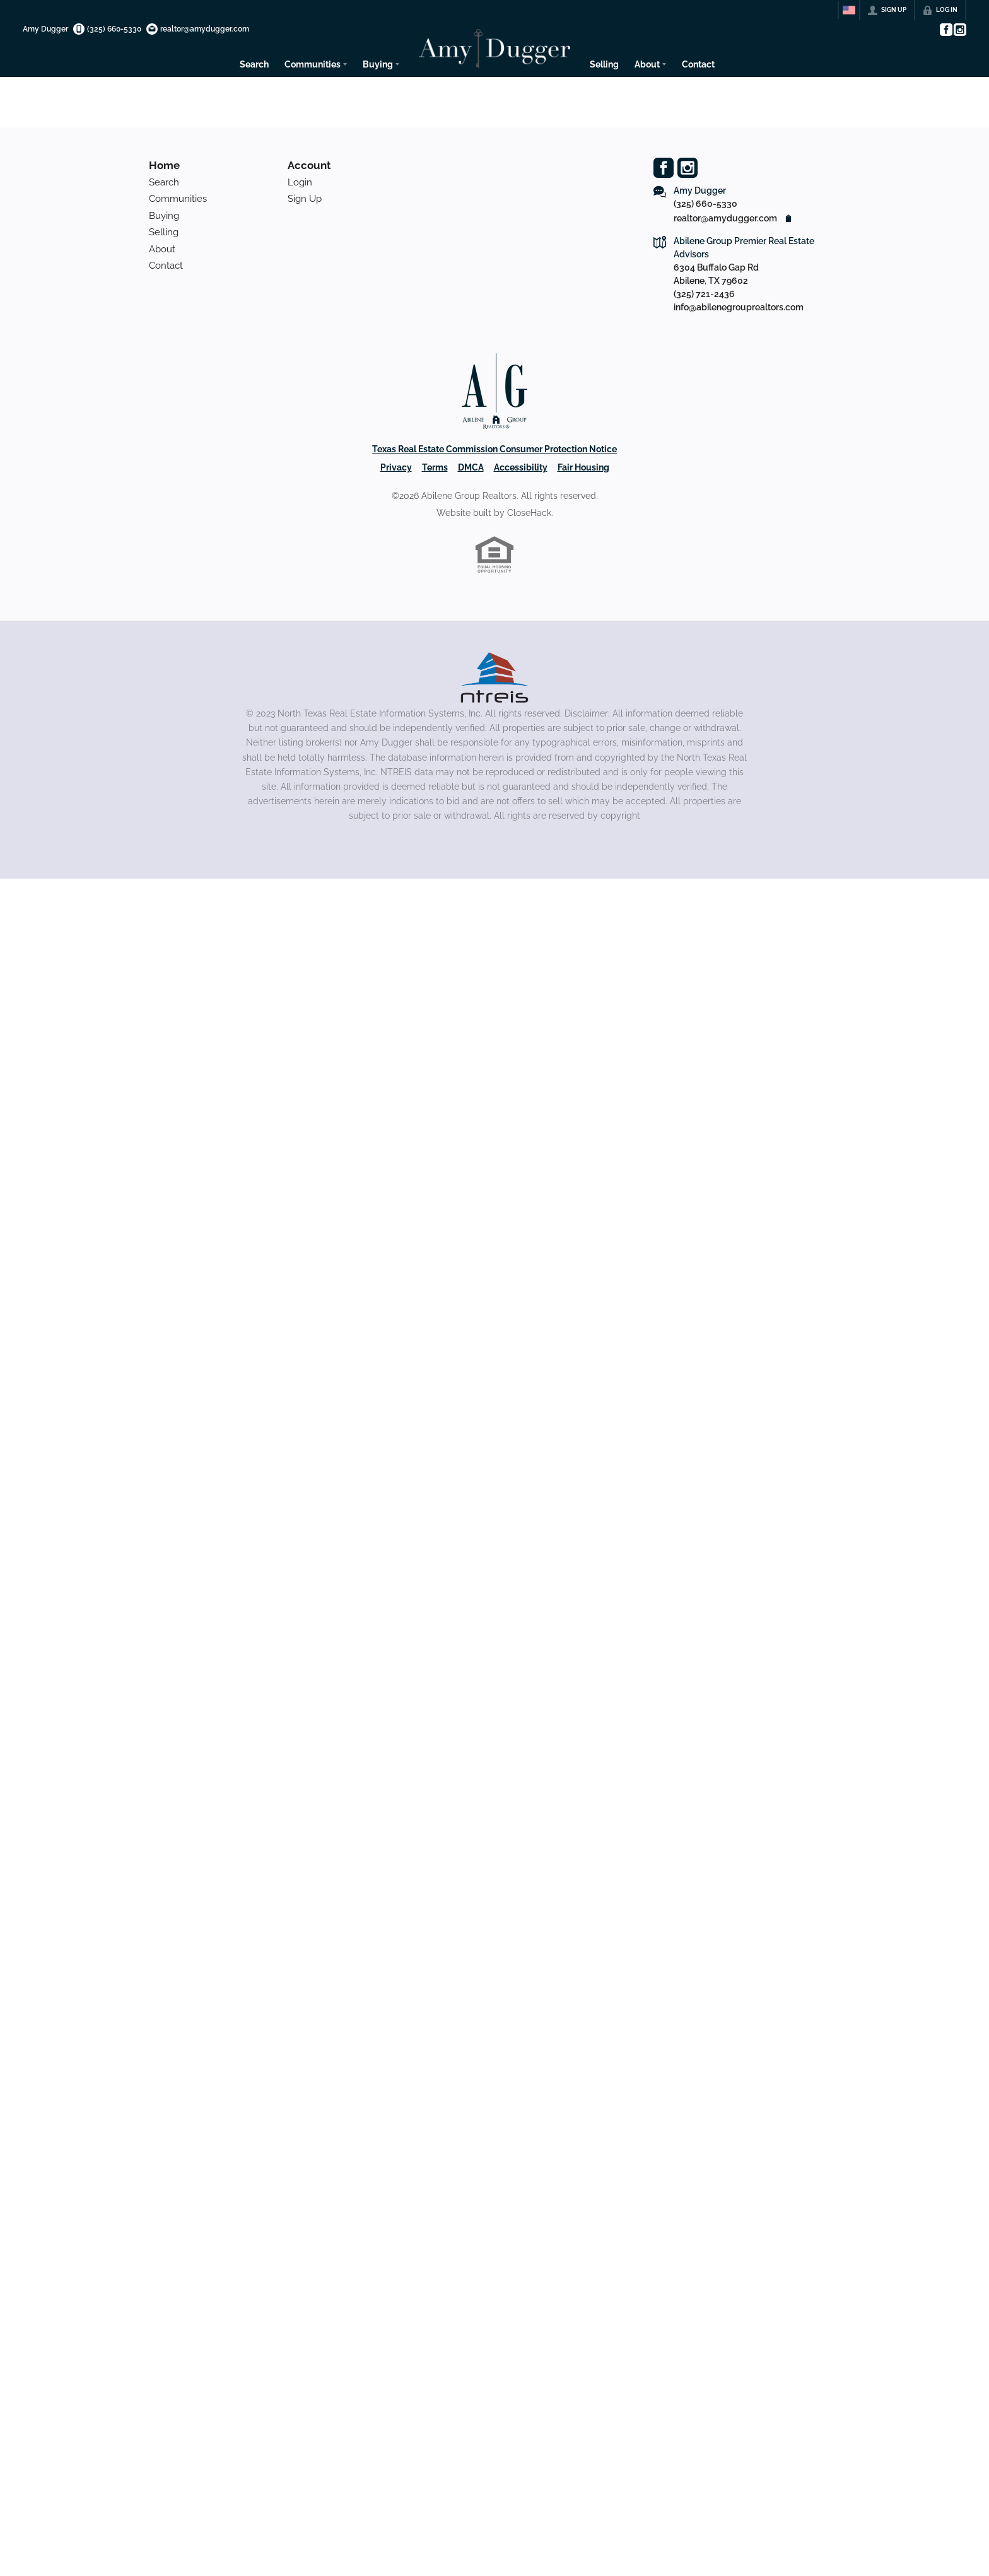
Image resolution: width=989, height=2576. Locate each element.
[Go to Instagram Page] (959, 29)
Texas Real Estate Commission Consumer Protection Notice (494, 449)
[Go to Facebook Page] (945, 29)
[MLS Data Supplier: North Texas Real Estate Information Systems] (494, 677)
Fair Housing (583, 467)
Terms (435, 467)
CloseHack (529, 513)
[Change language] (849, 10)
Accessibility (520, 467)
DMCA (471, 467)
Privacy (396, 467)
